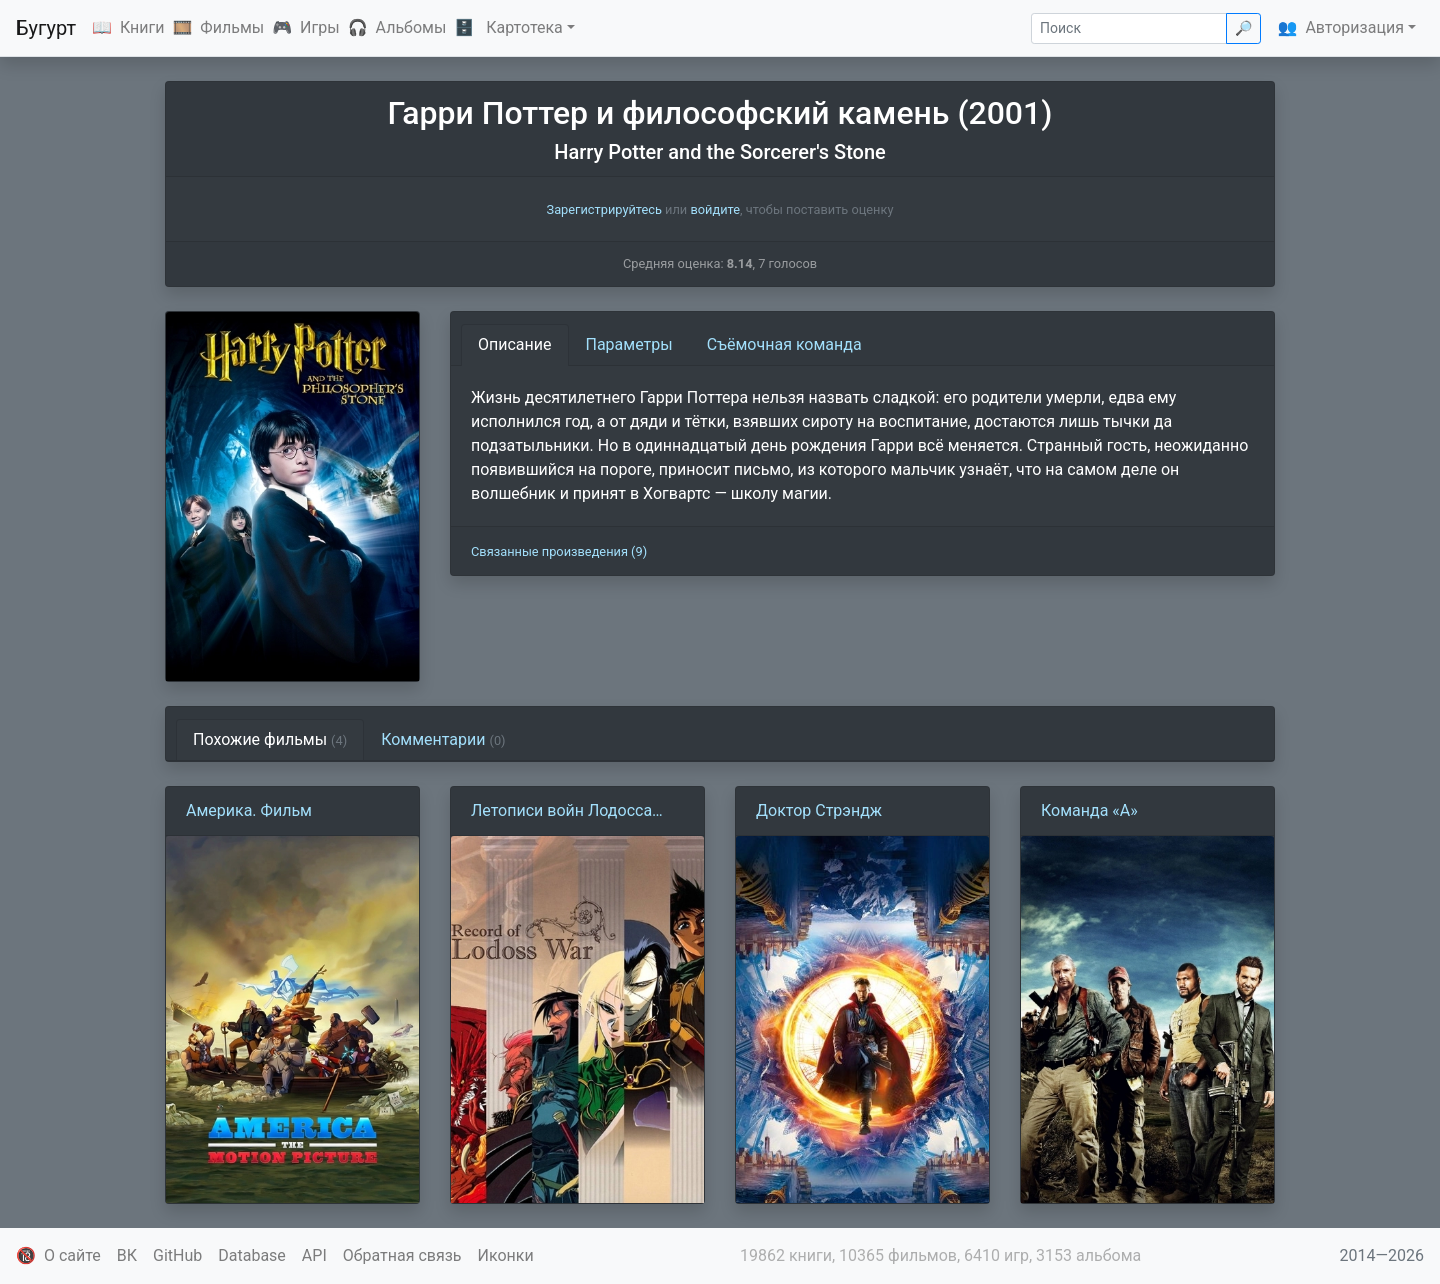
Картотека (524, 27)
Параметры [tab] (629, 344)
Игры (320, 27)
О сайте (72, 1255)
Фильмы (232, 27)
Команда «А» (1089, 810)
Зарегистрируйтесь (604, 209)
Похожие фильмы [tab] (270, 739)
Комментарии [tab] (443, 739)
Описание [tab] (515, 344)
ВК (127, 1255)
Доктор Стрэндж (819, 810)
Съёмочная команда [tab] (784, 344)
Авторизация (1354, 27)
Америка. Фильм (249, 810)
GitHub (177, 1255)
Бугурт (46, 28)
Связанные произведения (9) (559, 551)
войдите (715, 209)
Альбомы (411, 27)
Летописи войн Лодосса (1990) (561, 812)
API (314, 1255)
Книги (142, 27)
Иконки (506, 1255)
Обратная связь (402, 1255)
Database (252, 1255)
